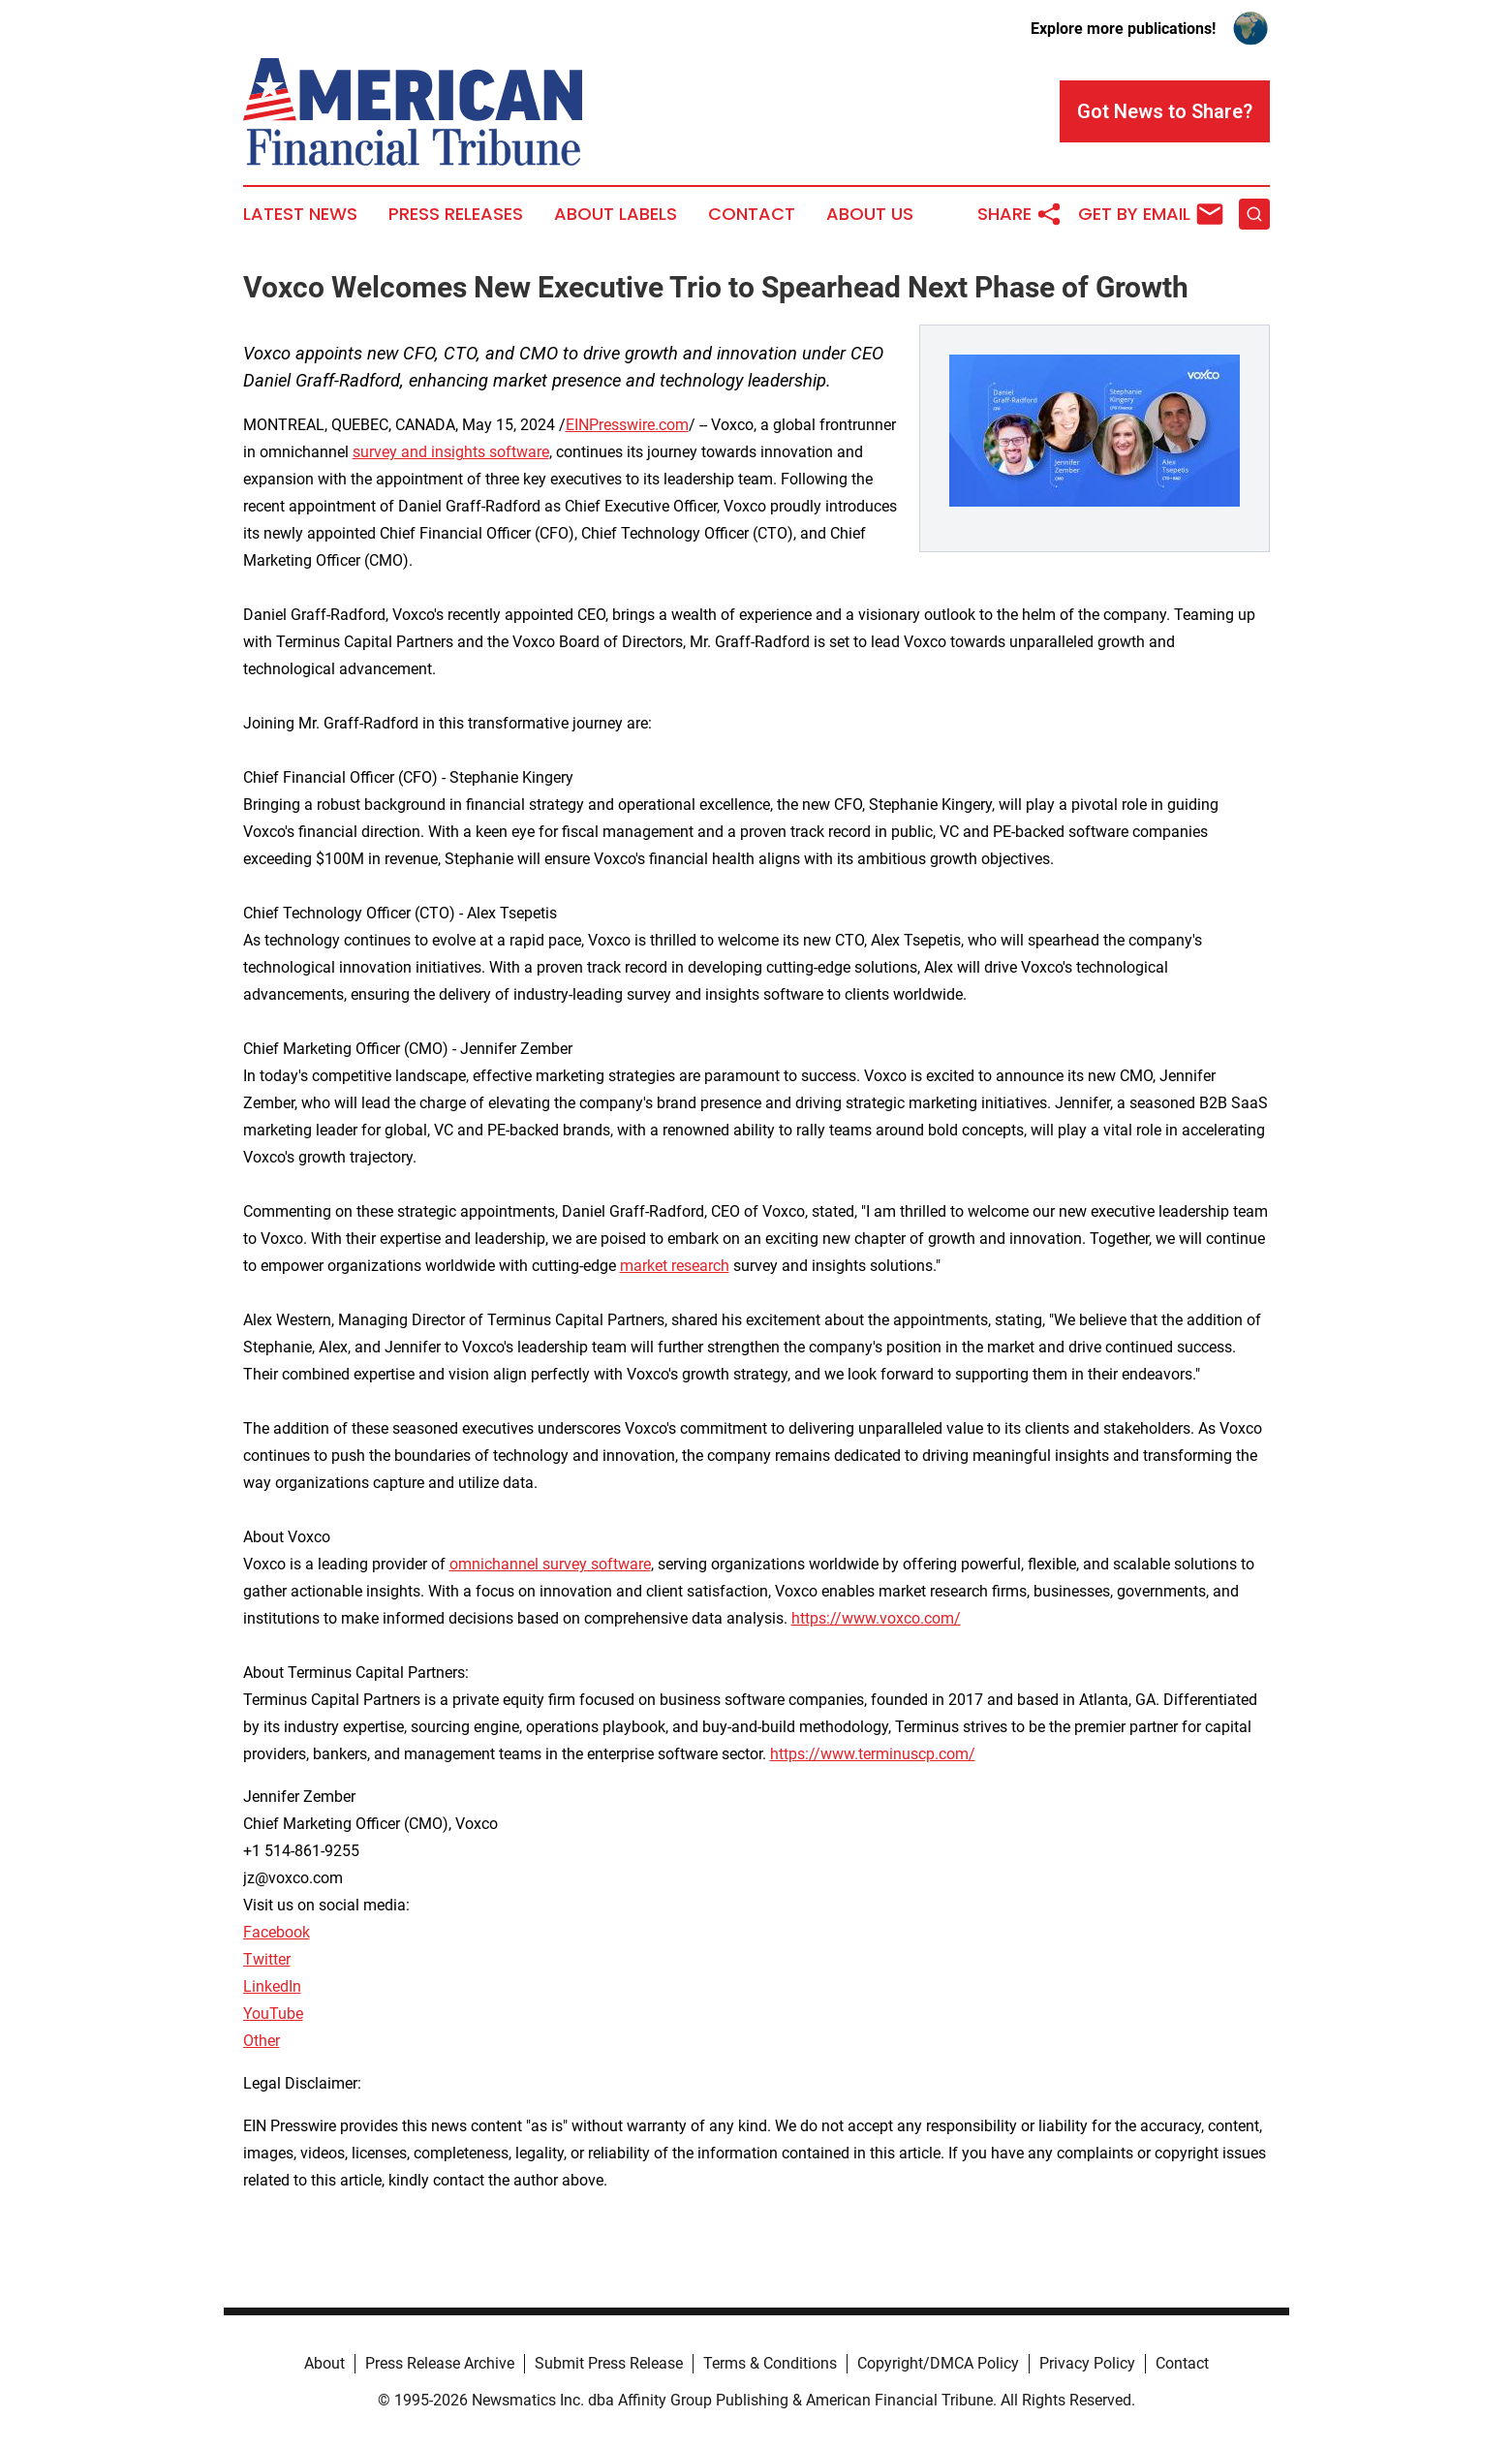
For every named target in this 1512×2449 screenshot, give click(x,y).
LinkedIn (272, 1986)
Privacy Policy (1087, 2363)
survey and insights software (451, 452)
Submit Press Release (609, 2363)
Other (261, 2040)
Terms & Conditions (770, 2363)
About (324, 2363)
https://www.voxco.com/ (876, 1618)
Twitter (267, 1959)
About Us (869, 214)
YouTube (273, 2013)
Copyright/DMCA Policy (938, 2363)
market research (674, 1265)
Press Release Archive (439, 2363)
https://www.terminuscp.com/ (872, 1754)
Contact (751, 214)
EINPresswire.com (627, 425)
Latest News (300, 214)
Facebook (276, 1932)
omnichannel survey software (550, 1564)
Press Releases (455, 214)
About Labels (615, 214)
